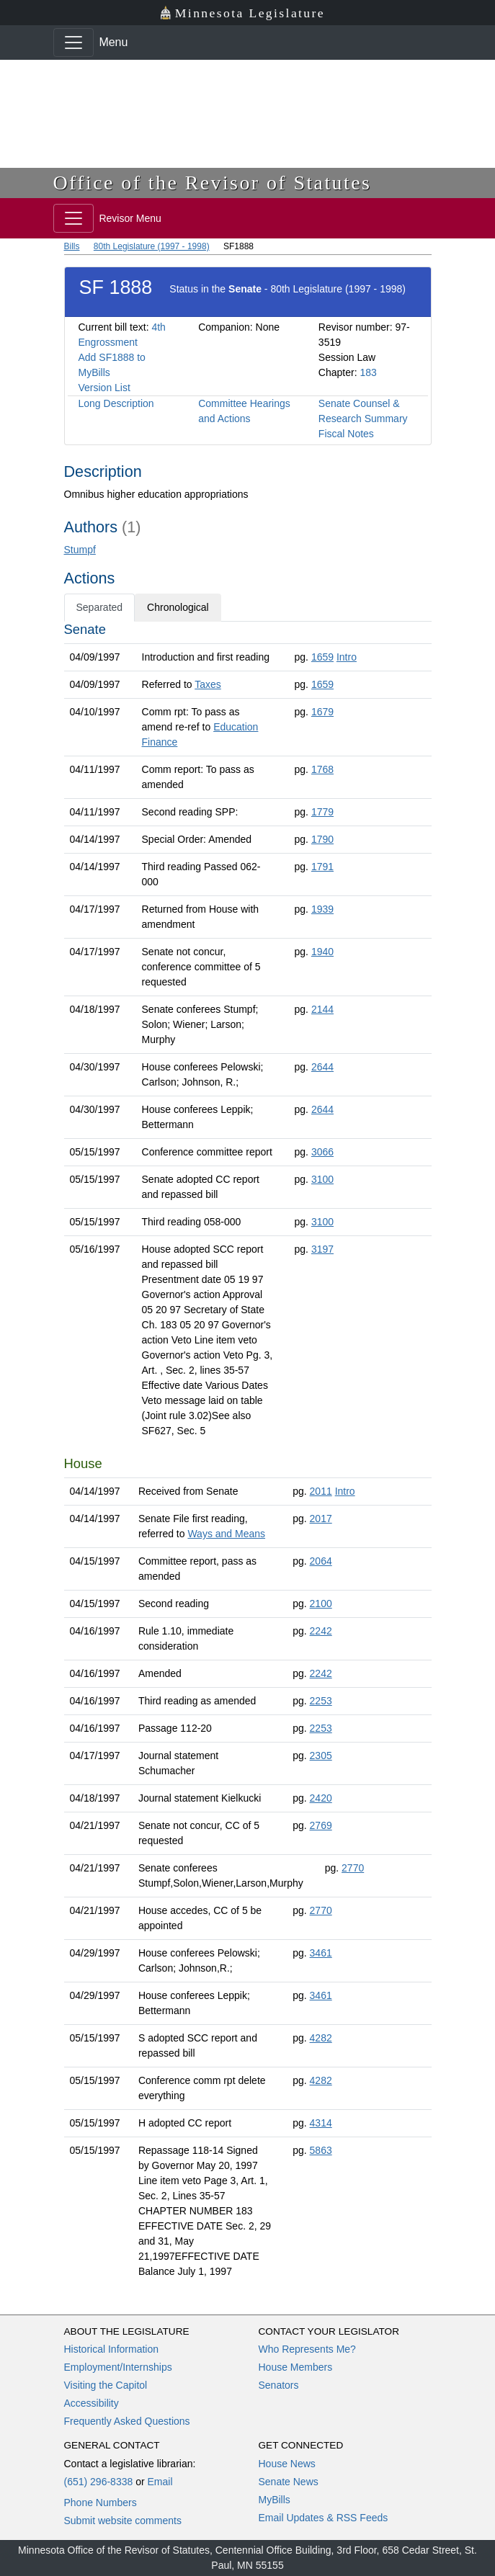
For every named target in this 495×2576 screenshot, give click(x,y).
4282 (321, 2038)
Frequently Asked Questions (127, 2421)
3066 (322, 1152)
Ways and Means (226, 1533)
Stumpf (80, 549)
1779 (322, 812)
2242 (321, 1631)
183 (368, 372)
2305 (321, 1755)
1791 (322, 866)
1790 (322, 839)
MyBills (274, 2499)
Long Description (116, 403)
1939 (322, 909)
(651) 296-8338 (98, 2481)
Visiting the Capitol (106, 2385)
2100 (321, 1603)
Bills (72, 246)
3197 (322, 1249)
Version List (104, 387)
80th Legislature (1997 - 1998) (152, 246)
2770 (353, 1868)
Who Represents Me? (307, 2349)
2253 (321, 1701)
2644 (322, 1067)
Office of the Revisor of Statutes (212, 182)
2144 (322, 1009)
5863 (321, 2150)
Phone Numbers (100, 2502)
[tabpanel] (248, 1453)
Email (159, 2481)
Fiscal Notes (346, 433)
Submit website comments (123, 2520)
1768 (322, 769)
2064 (321, 1561)
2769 (321, 1825)
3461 (321, 1953)
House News (287, 2463)
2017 (321, 1518)
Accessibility (91, 2403)
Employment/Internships (118, 2367)
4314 (321, 2123)
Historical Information (111, 2349)
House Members (296, 2367)
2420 (321, 1798)
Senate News (288, 2481)
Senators (279, 2385)
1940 (322, 951)
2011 (321, 1491)
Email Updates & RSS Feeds (323, 2517)
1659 (322, 657)
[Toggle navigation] (73, 42)
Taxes (208, 684)
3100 (322, 1179)
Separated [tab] (99, 607)
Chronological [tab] (178, 607)
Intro (346, 657)
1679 (322, 711)
